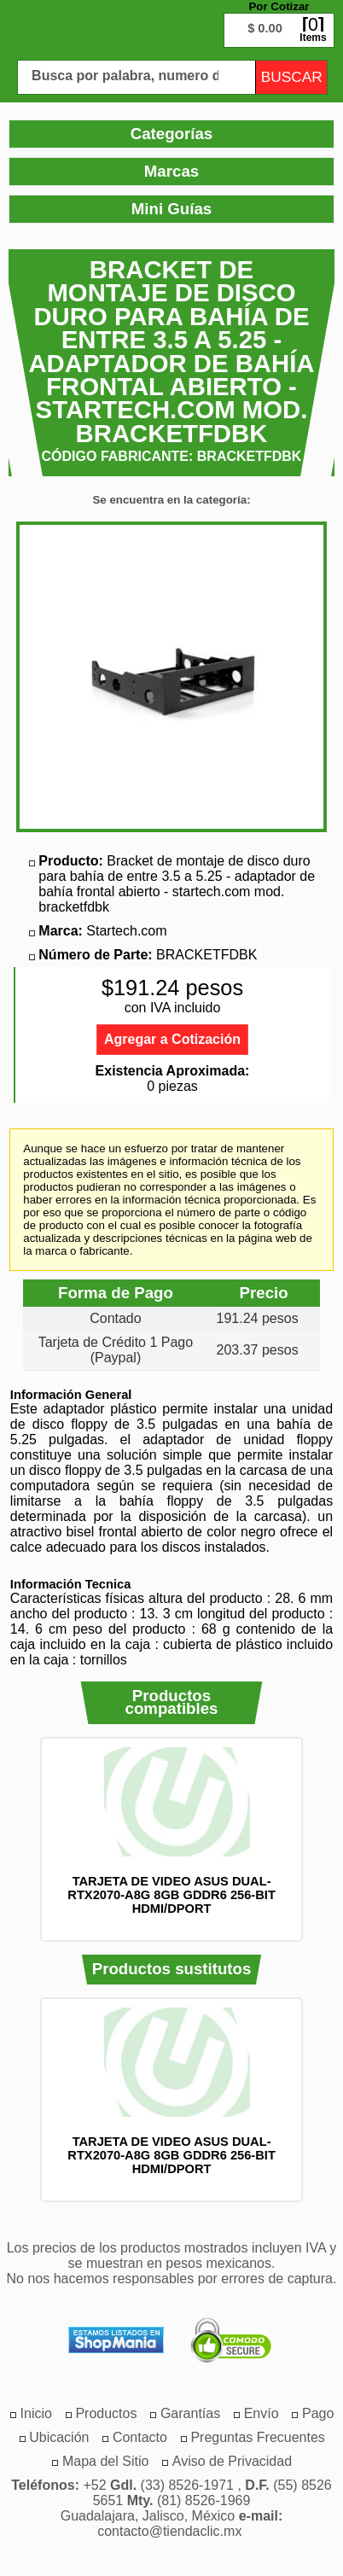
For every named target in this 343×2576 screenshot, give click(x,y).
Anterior (18, 1840)
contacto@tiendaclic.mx (169, 2531)
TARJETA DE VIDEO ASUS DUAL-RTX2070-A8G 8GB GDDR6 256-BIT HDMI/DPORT (171, 1894)
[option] (172, 1831)
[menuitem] (106, 2413)
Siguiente (325, 1840)
